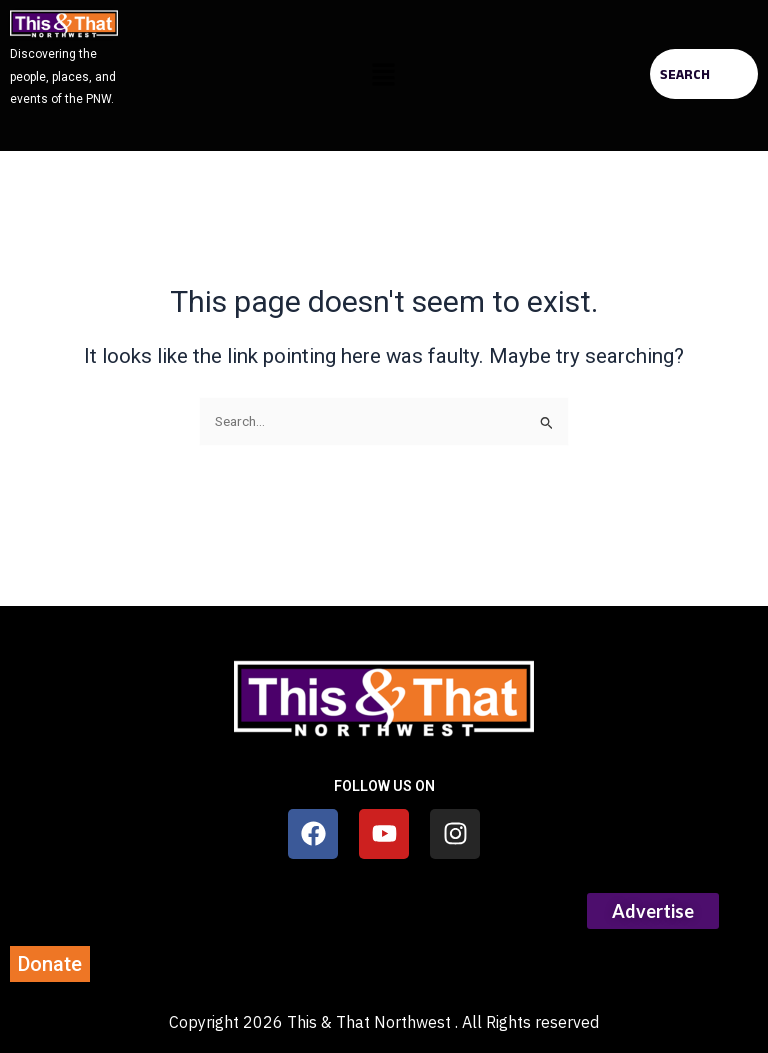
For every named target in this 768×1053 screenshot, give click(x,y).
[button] (384, 76)
